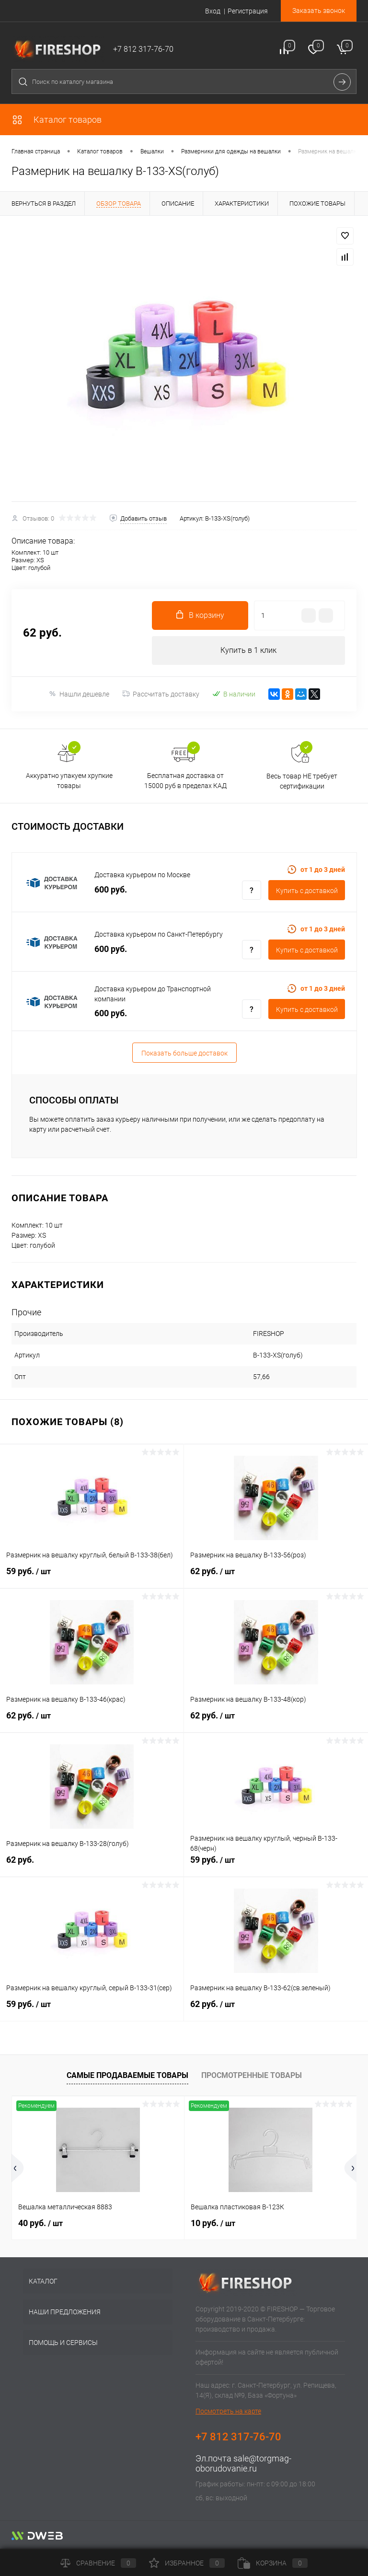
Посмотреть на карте (228, 2411)
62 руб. (276, 1576)
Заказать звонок (318, 10)
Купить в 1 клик (248, 650)
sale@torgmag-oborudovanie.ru (243, 2463)
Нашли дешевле (78, 694)
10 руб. (213, 2223)
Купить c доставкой (307, 890)
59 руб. (91, 1576)
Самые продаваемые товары (127, 2075)
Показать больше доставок (184, 1053)
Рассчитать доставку (160, 694)
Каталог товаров (57, 120)
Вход (212, 11)
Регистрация (248, 11)
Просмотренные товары (251, 2075)
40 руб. (40, 2223)
